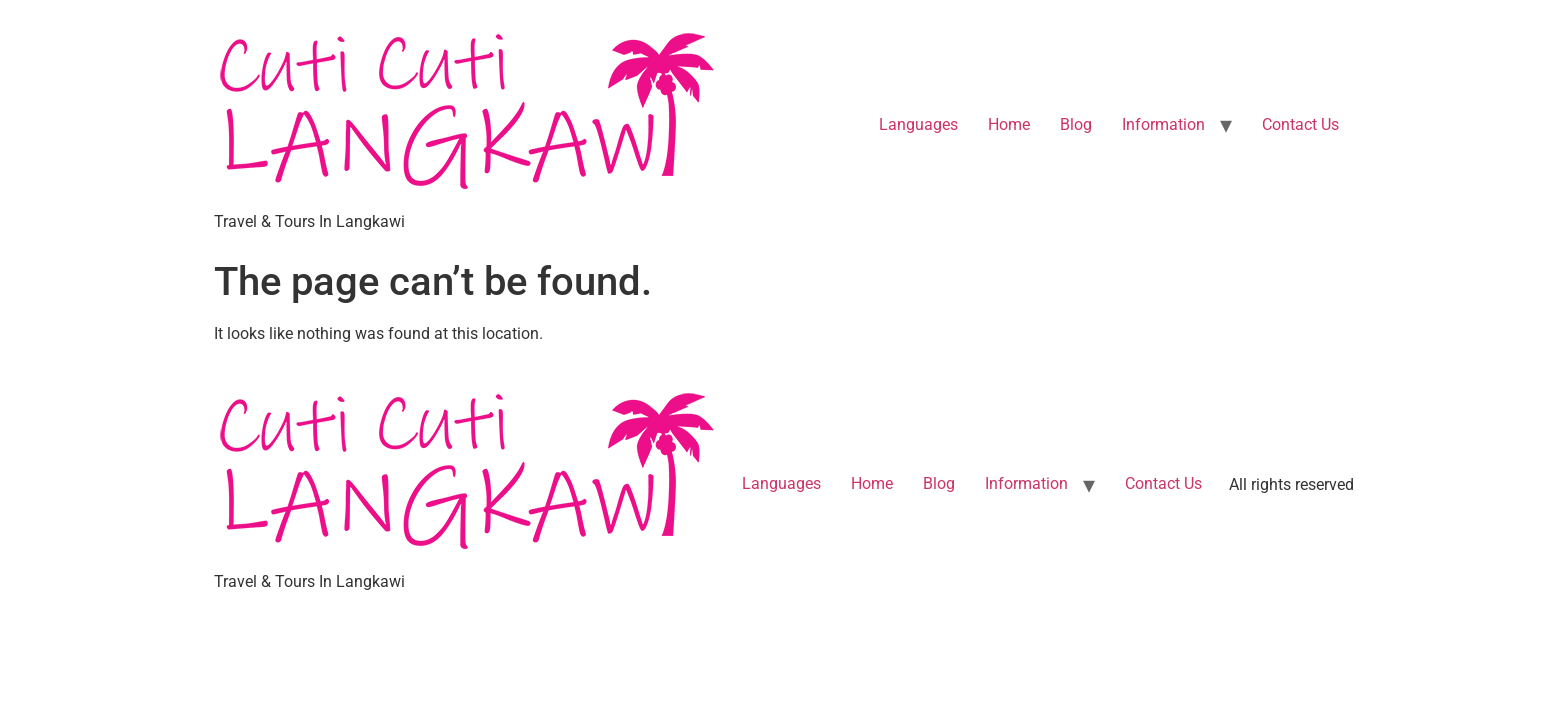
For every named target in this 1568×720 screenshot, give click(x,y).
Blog (1076, 124)
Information (1163, 124)
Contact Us (1300, 124)
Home (1009, 124)
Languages (918, 124)
